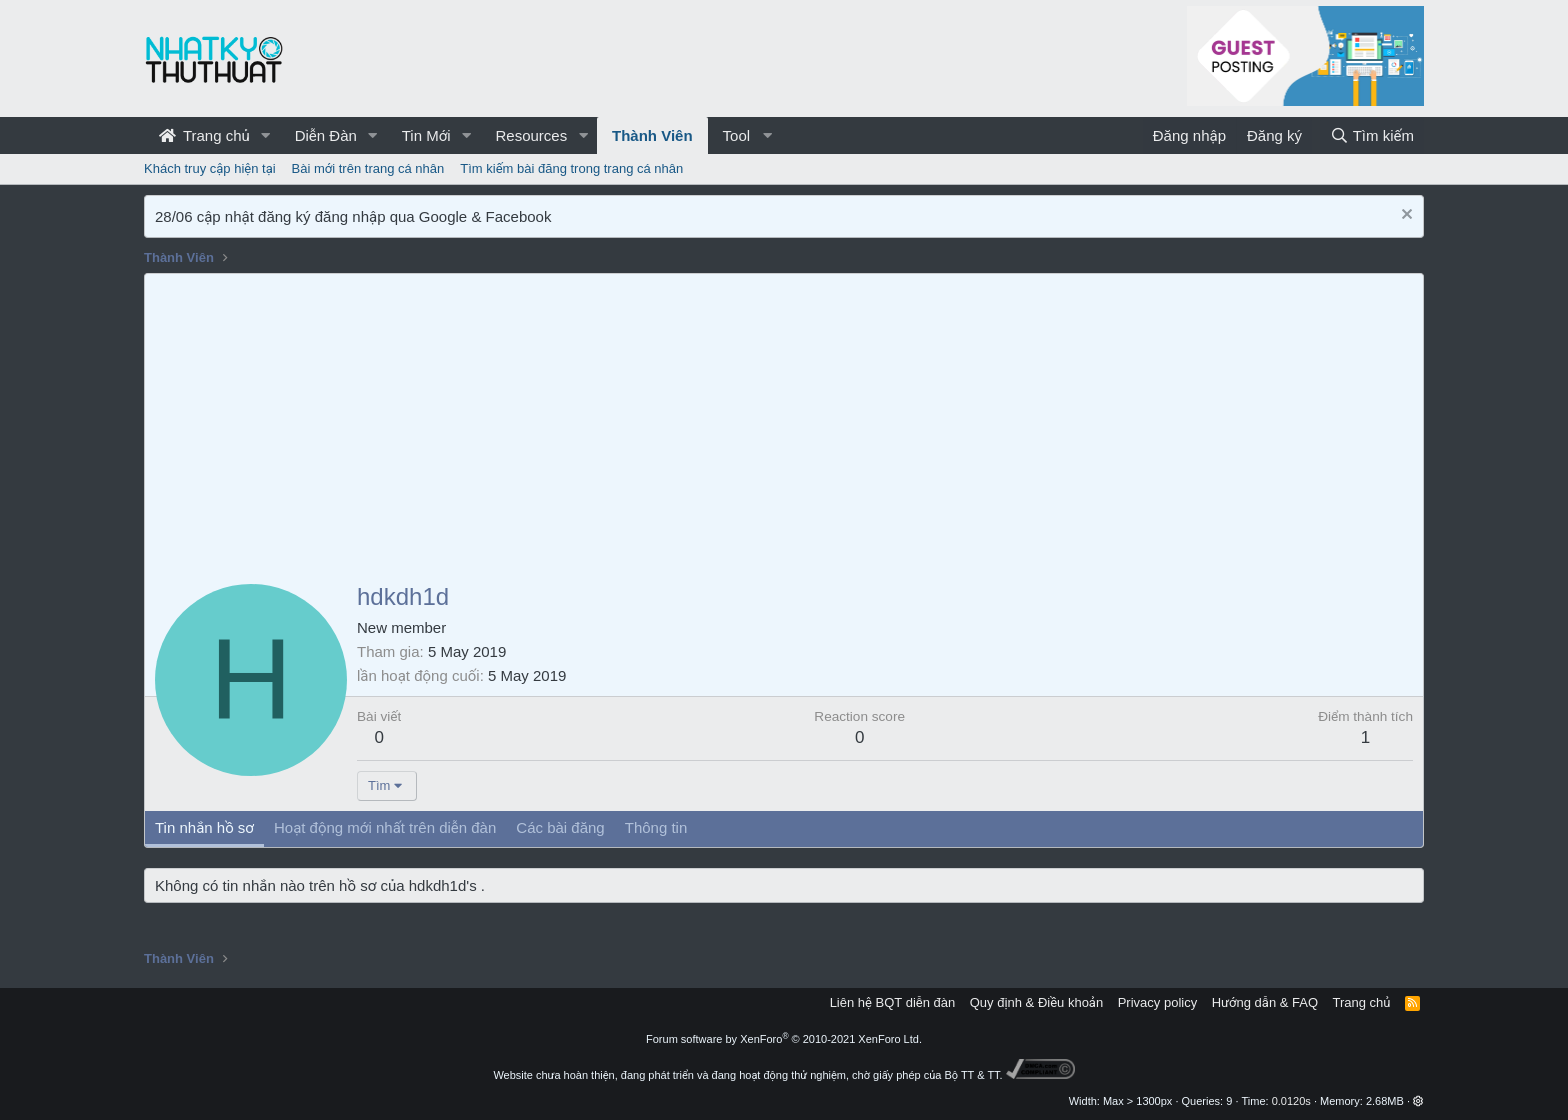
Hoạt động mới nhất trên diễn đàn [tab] (385, 827)
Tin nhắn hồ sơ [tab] (204, 827)
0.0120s (1291, 1101)
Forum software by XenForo (784, 1039)
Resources (531, 135)
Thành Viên (652, 135)
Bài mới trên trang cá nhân (368, 168)
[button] (266, 135)
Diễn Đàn (326, 135)
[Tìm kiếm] (1372, 135)
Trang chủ (204, 135)
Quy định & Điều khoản (1036, 1002)
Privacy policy (1157, 1002)
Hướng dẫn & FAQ (1265, 1002)
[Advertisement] (784, 424)
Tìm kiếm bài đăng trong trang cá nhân (571, 168)
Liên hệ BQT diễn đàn (893, 1002)
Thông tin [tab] (656, 827)
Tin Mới (426, 135)
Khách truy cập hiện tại (210, 168)
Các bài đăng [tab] (560, 827)
